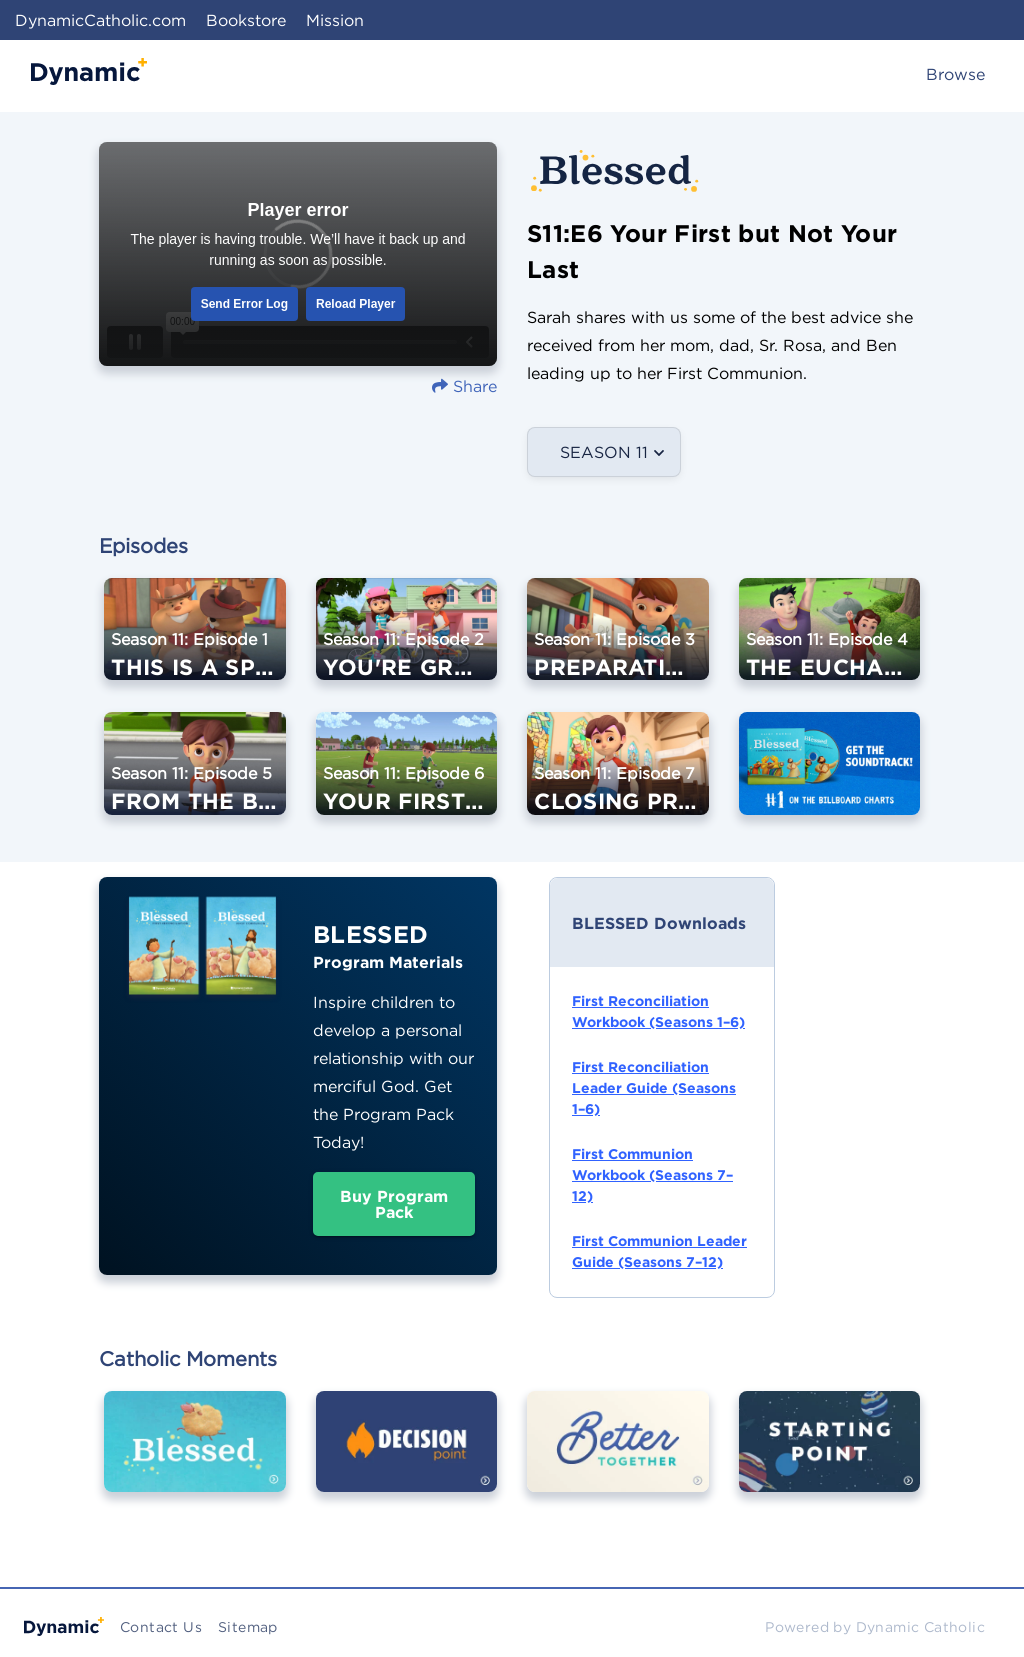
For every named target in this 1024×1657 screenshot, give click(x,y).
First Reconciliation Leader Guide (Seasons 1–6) (654, 1088)
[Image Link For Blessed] (195, 1455)
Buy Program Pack (394, 1204)
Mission (335, 20)
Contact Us (161, 1627)
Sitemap (248, 1627)
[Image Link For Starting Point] (830, 1455)
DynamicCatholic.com (100, 20)
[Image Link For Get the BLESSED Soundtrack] (830, 778)
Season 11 (604, 452)
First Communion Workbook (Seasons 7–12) (652, 1175)
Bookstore (246, 20)
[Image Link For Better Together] (618, 1455)
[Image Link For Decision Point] (407, 1455)
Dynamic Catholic (920, 1627)
